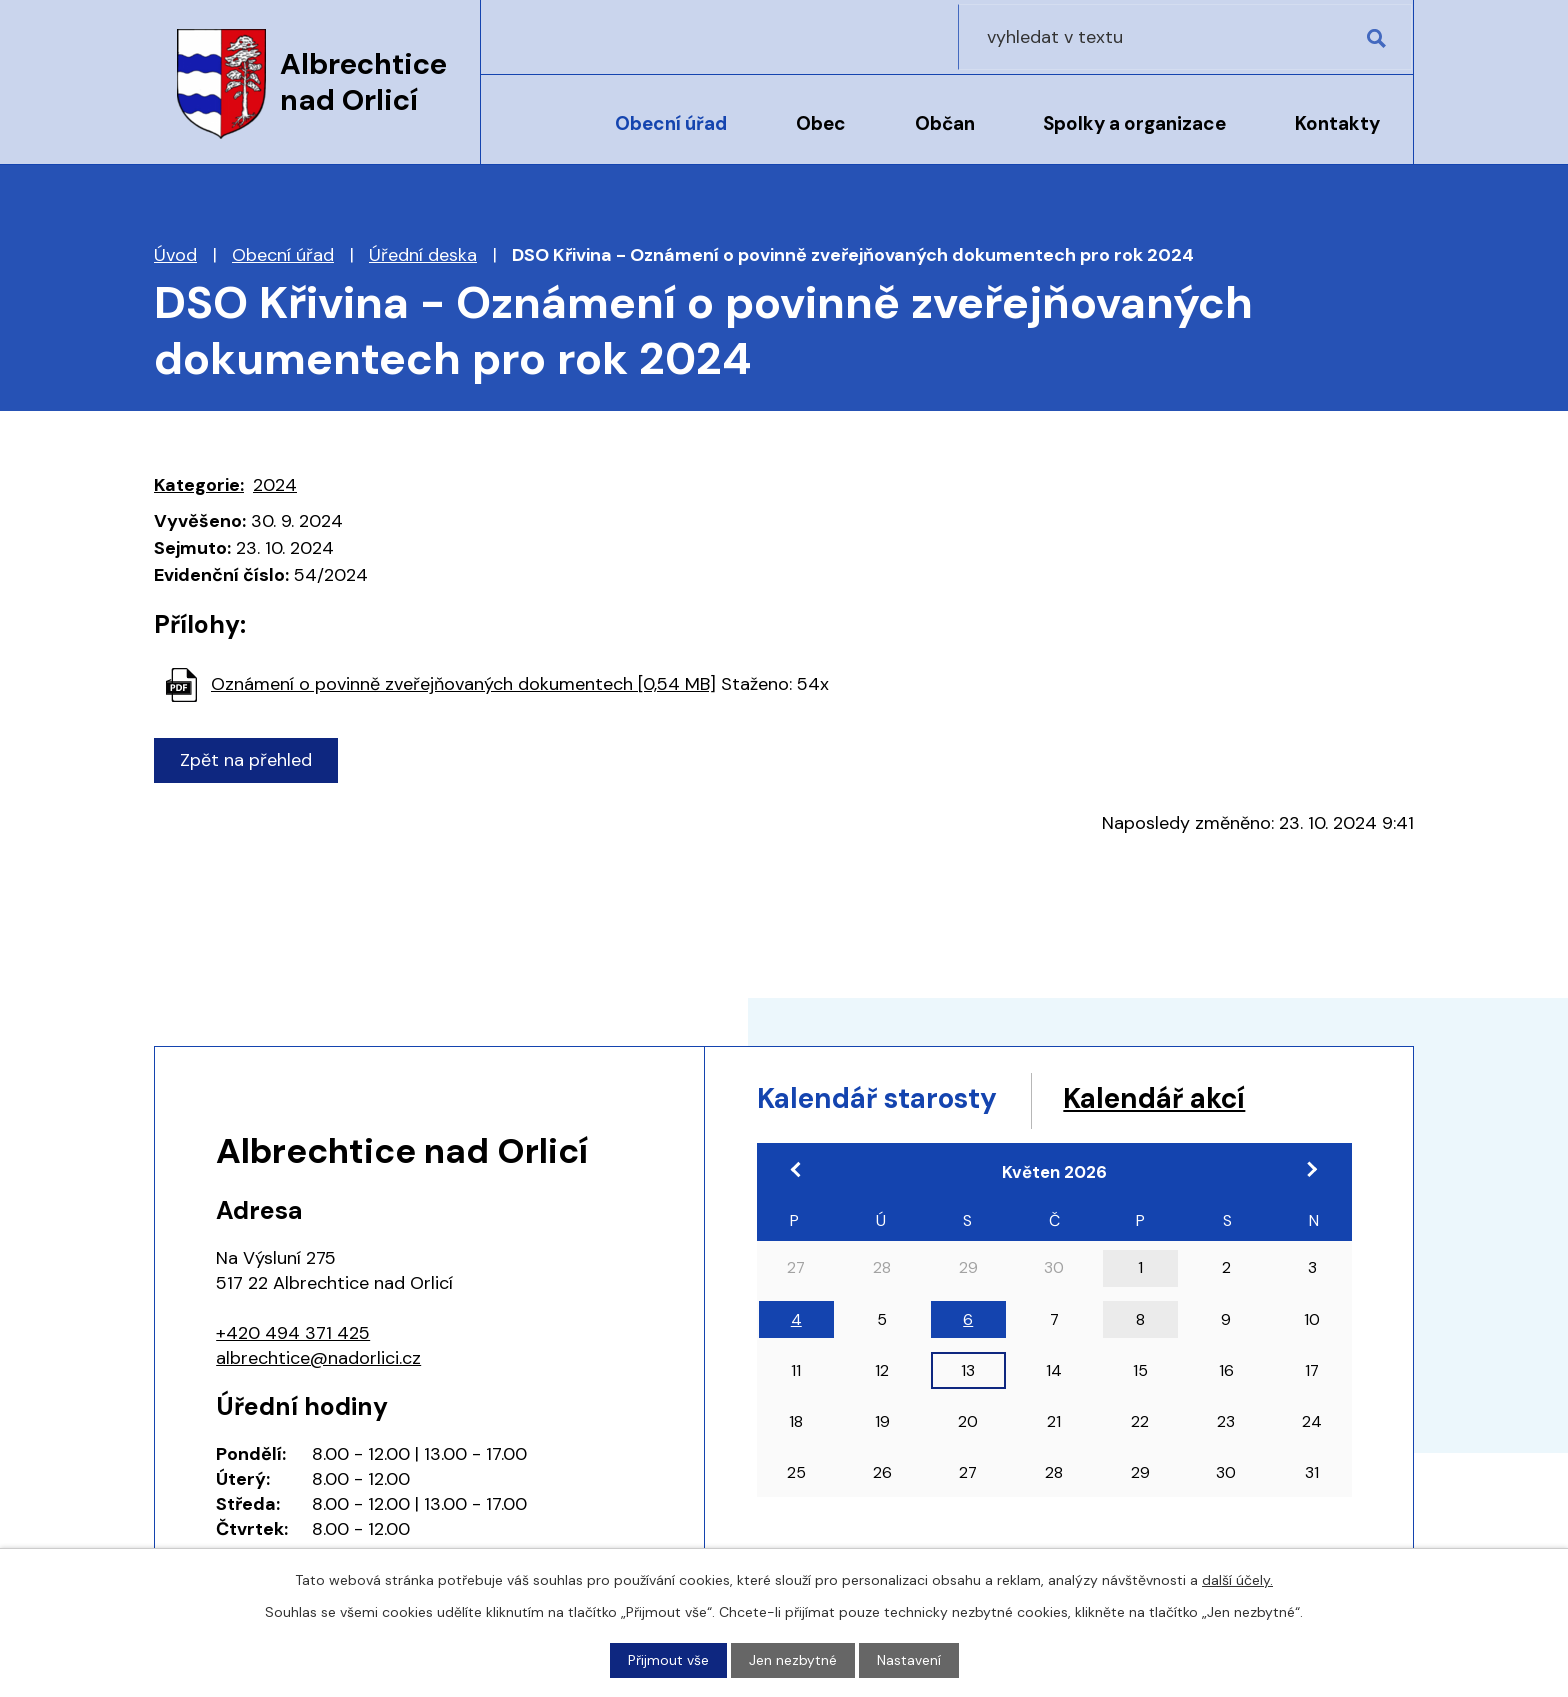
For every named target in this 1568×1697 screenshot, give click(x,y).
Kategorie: (199, 485)
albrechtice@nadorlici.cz (318, 1358)
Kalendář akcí (1187, 1099)
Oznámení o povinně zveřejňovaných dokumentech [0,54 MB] (463, 684)
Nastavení (909, 1660)
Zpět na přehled (247, 760)
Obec (821, 123)
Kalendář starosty (889, 1099)
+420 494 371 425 (293, 1333)
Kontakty (1337, 123)
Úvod (532, 137)
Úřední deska (423, 255)
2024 (275, 485)
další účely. (1237, 1580)
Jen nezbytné (793, 1660)
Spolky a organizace (1134, 123)
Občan (945, 123)
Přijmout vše (668, 1660)
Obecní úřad (671, 123)
